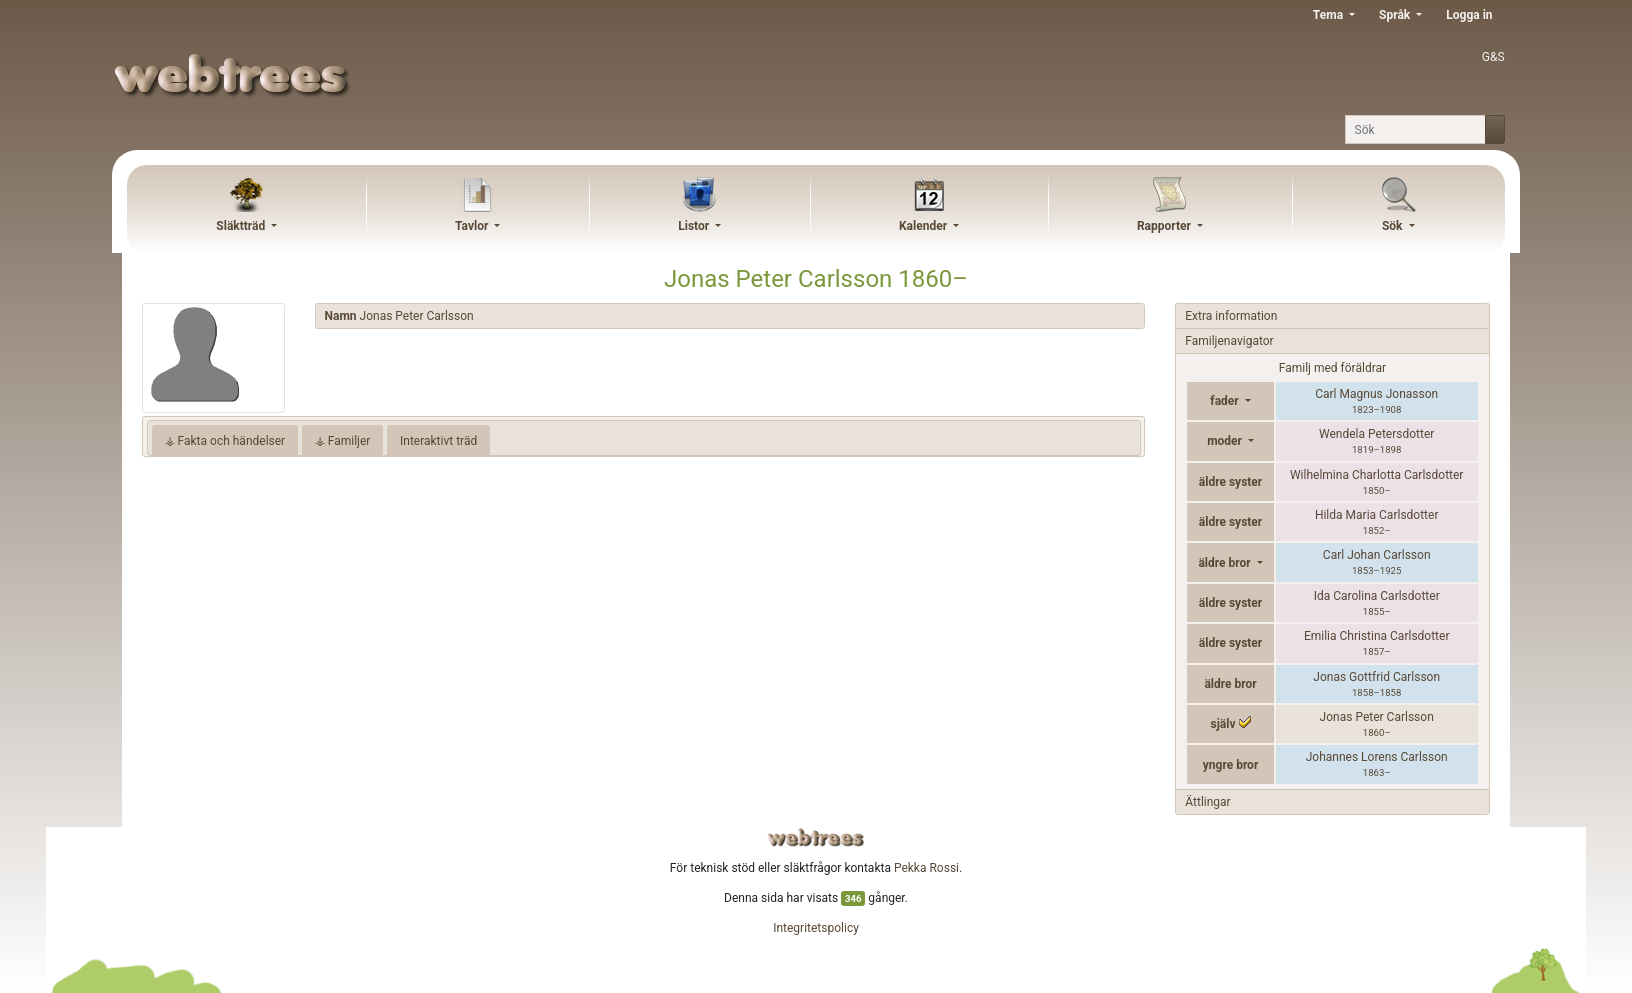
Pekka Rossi (926, 868)
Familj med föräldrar (1332, 368)
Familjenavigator (1229, 341)
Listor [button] (695, 226)
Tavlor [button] (473, 226)
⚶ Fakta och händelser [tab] (225, 441)
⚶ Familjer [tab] (343, 441)
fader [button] (1225, 401)
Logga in (1469, 15)
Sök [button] (1394, 226)
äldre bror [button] (1225, 563)
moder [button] (1226, 441)
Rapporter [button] (1165, 226)
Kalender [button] (924, 226)
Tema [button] (1329, 15)
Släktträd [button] (242, 226)
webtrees (816, 837)
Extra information (1231, 316)
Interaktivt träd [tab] (438, 441)
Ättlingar (1207, 802)
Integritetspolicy (816, 928)
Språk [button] (1396, 15)
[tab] (730, 316)
